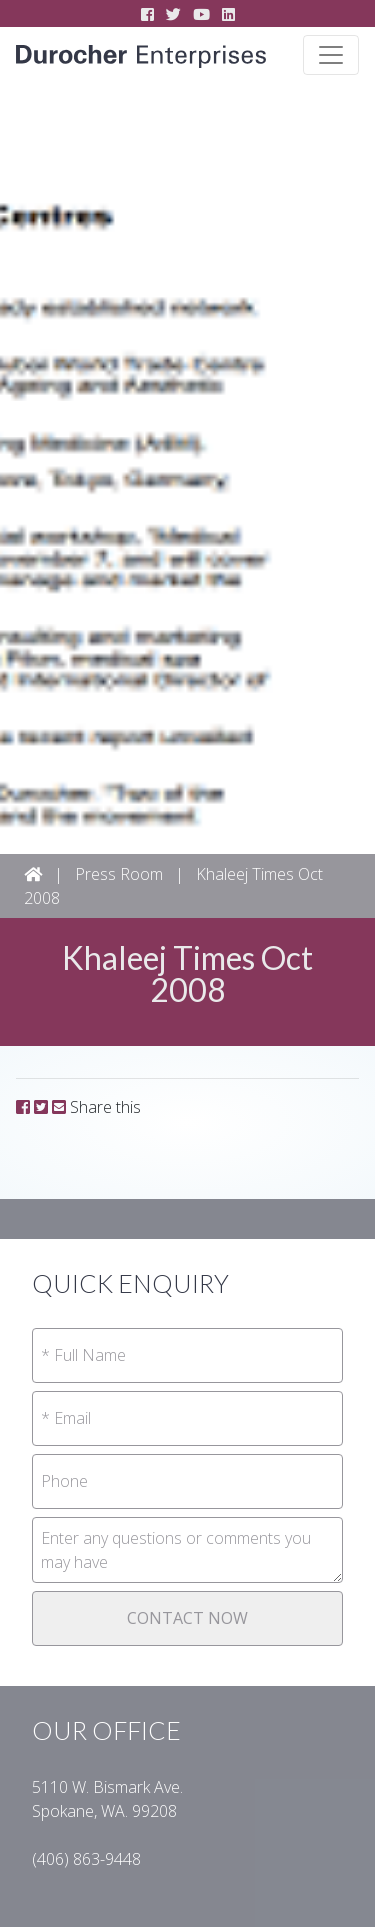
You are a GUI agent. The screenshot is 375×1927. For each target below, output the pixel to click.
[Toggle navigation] (331, 55)
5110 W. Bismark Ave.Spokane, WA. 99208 (107, 1799)
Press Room (119, 874)
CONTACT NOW (187, 1618)
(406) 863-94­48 (86, 1859)
